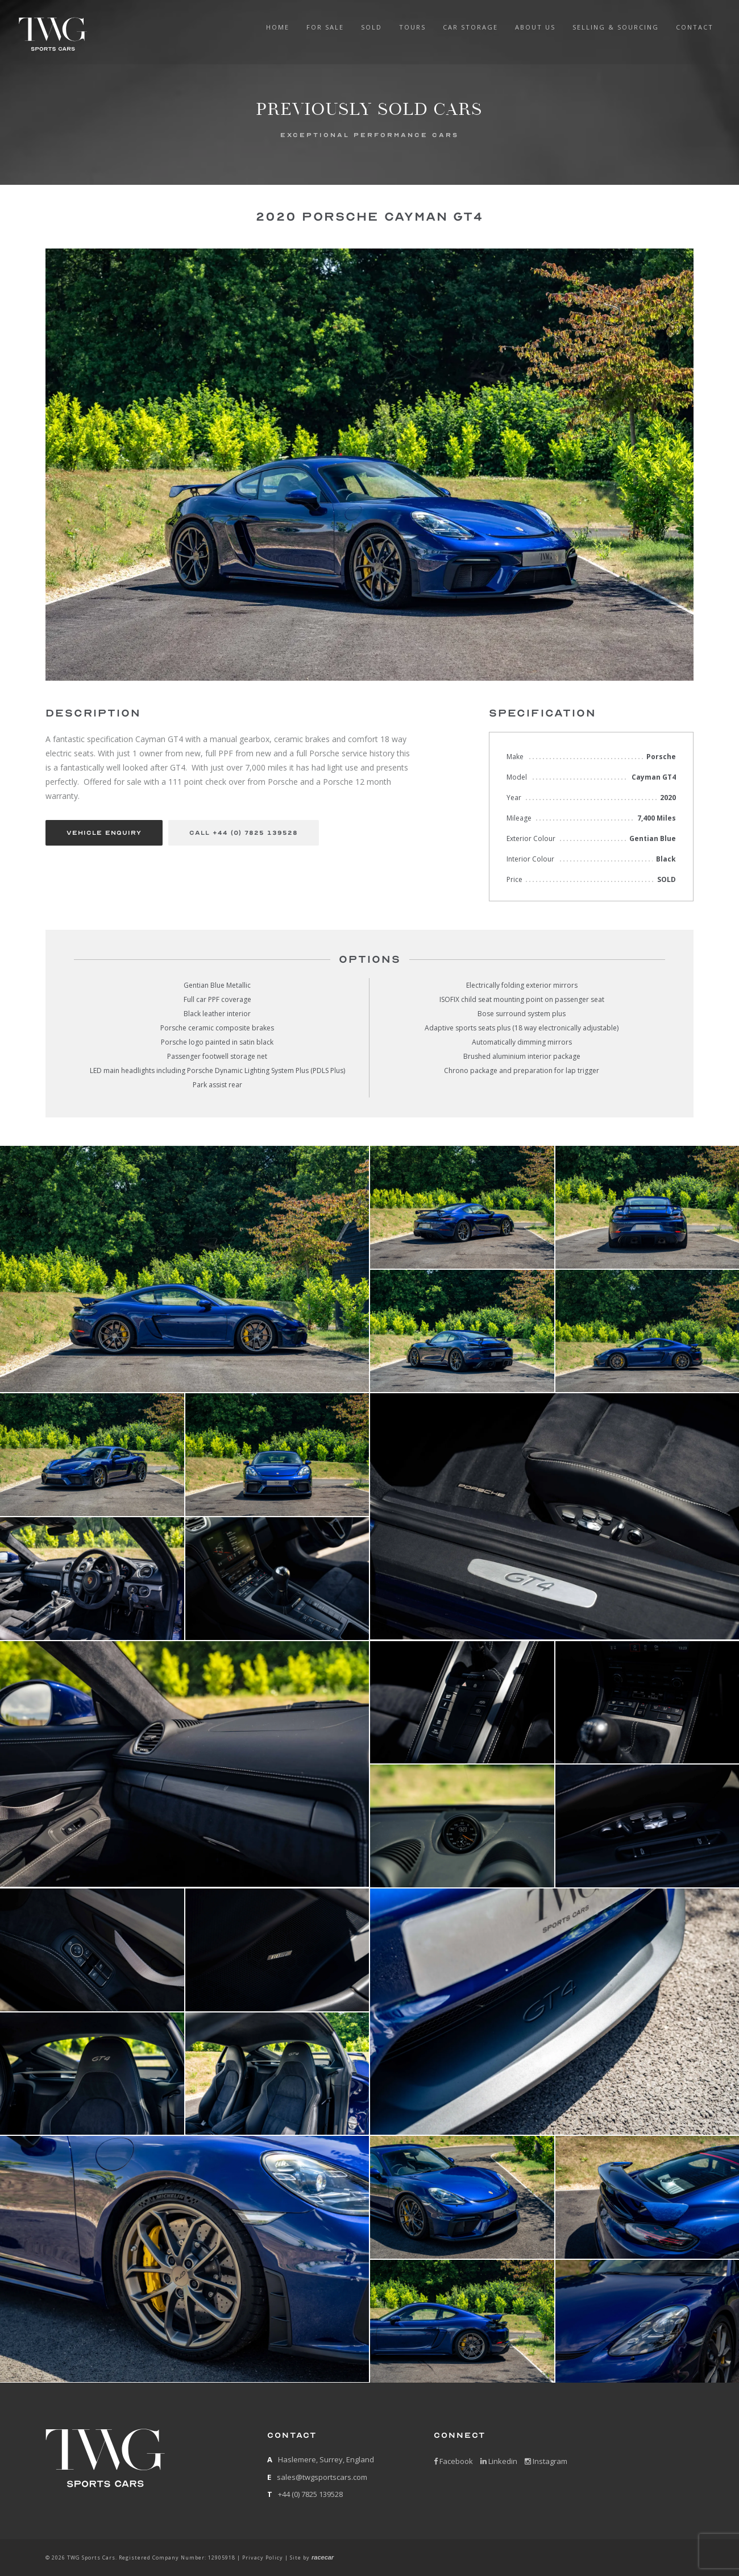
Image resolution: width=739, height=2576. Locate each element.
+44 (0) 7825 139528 (310, 2494)
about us (535, 27)
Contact (694, 27)
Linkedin (498, 2461)
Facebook (453, 2461)
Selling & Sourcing (615, 27)
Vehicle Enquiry (104, 832)
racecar (323, 2557)
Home (277, 27)
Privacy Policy (262, 2557)
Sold (371, 27)
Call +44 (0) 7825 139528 (243, 832)
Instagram (546, 2461)
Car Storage (470, 27)
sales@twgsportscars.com (322, 2477)
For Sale (325, 27)
